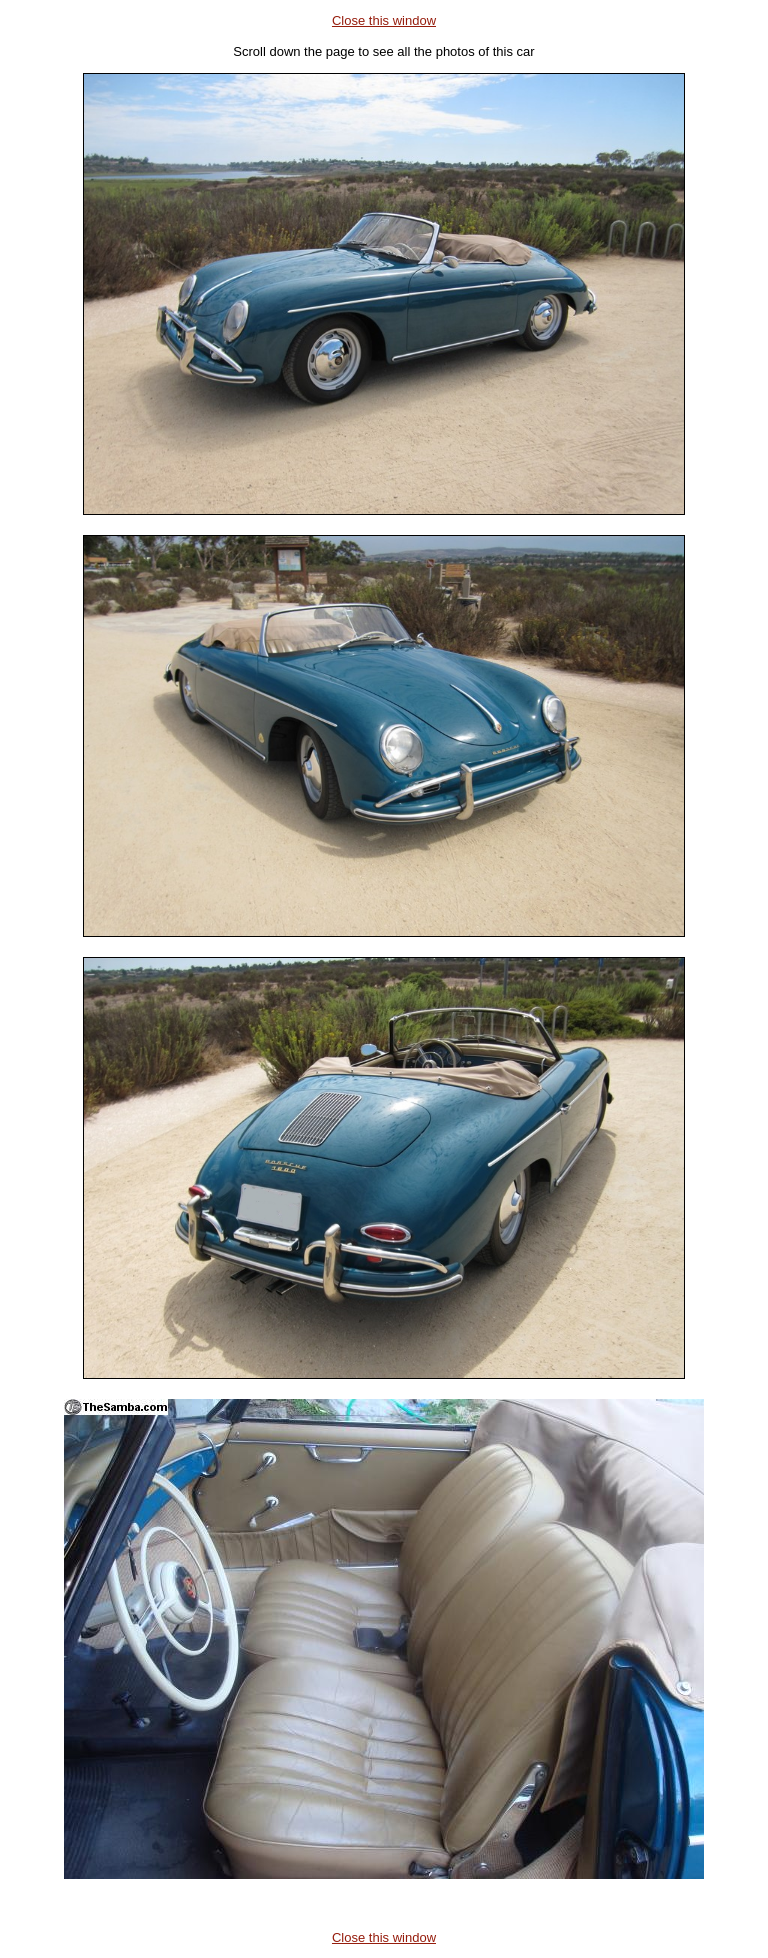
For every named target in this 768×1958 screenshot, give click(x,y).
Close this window (384, 20)
